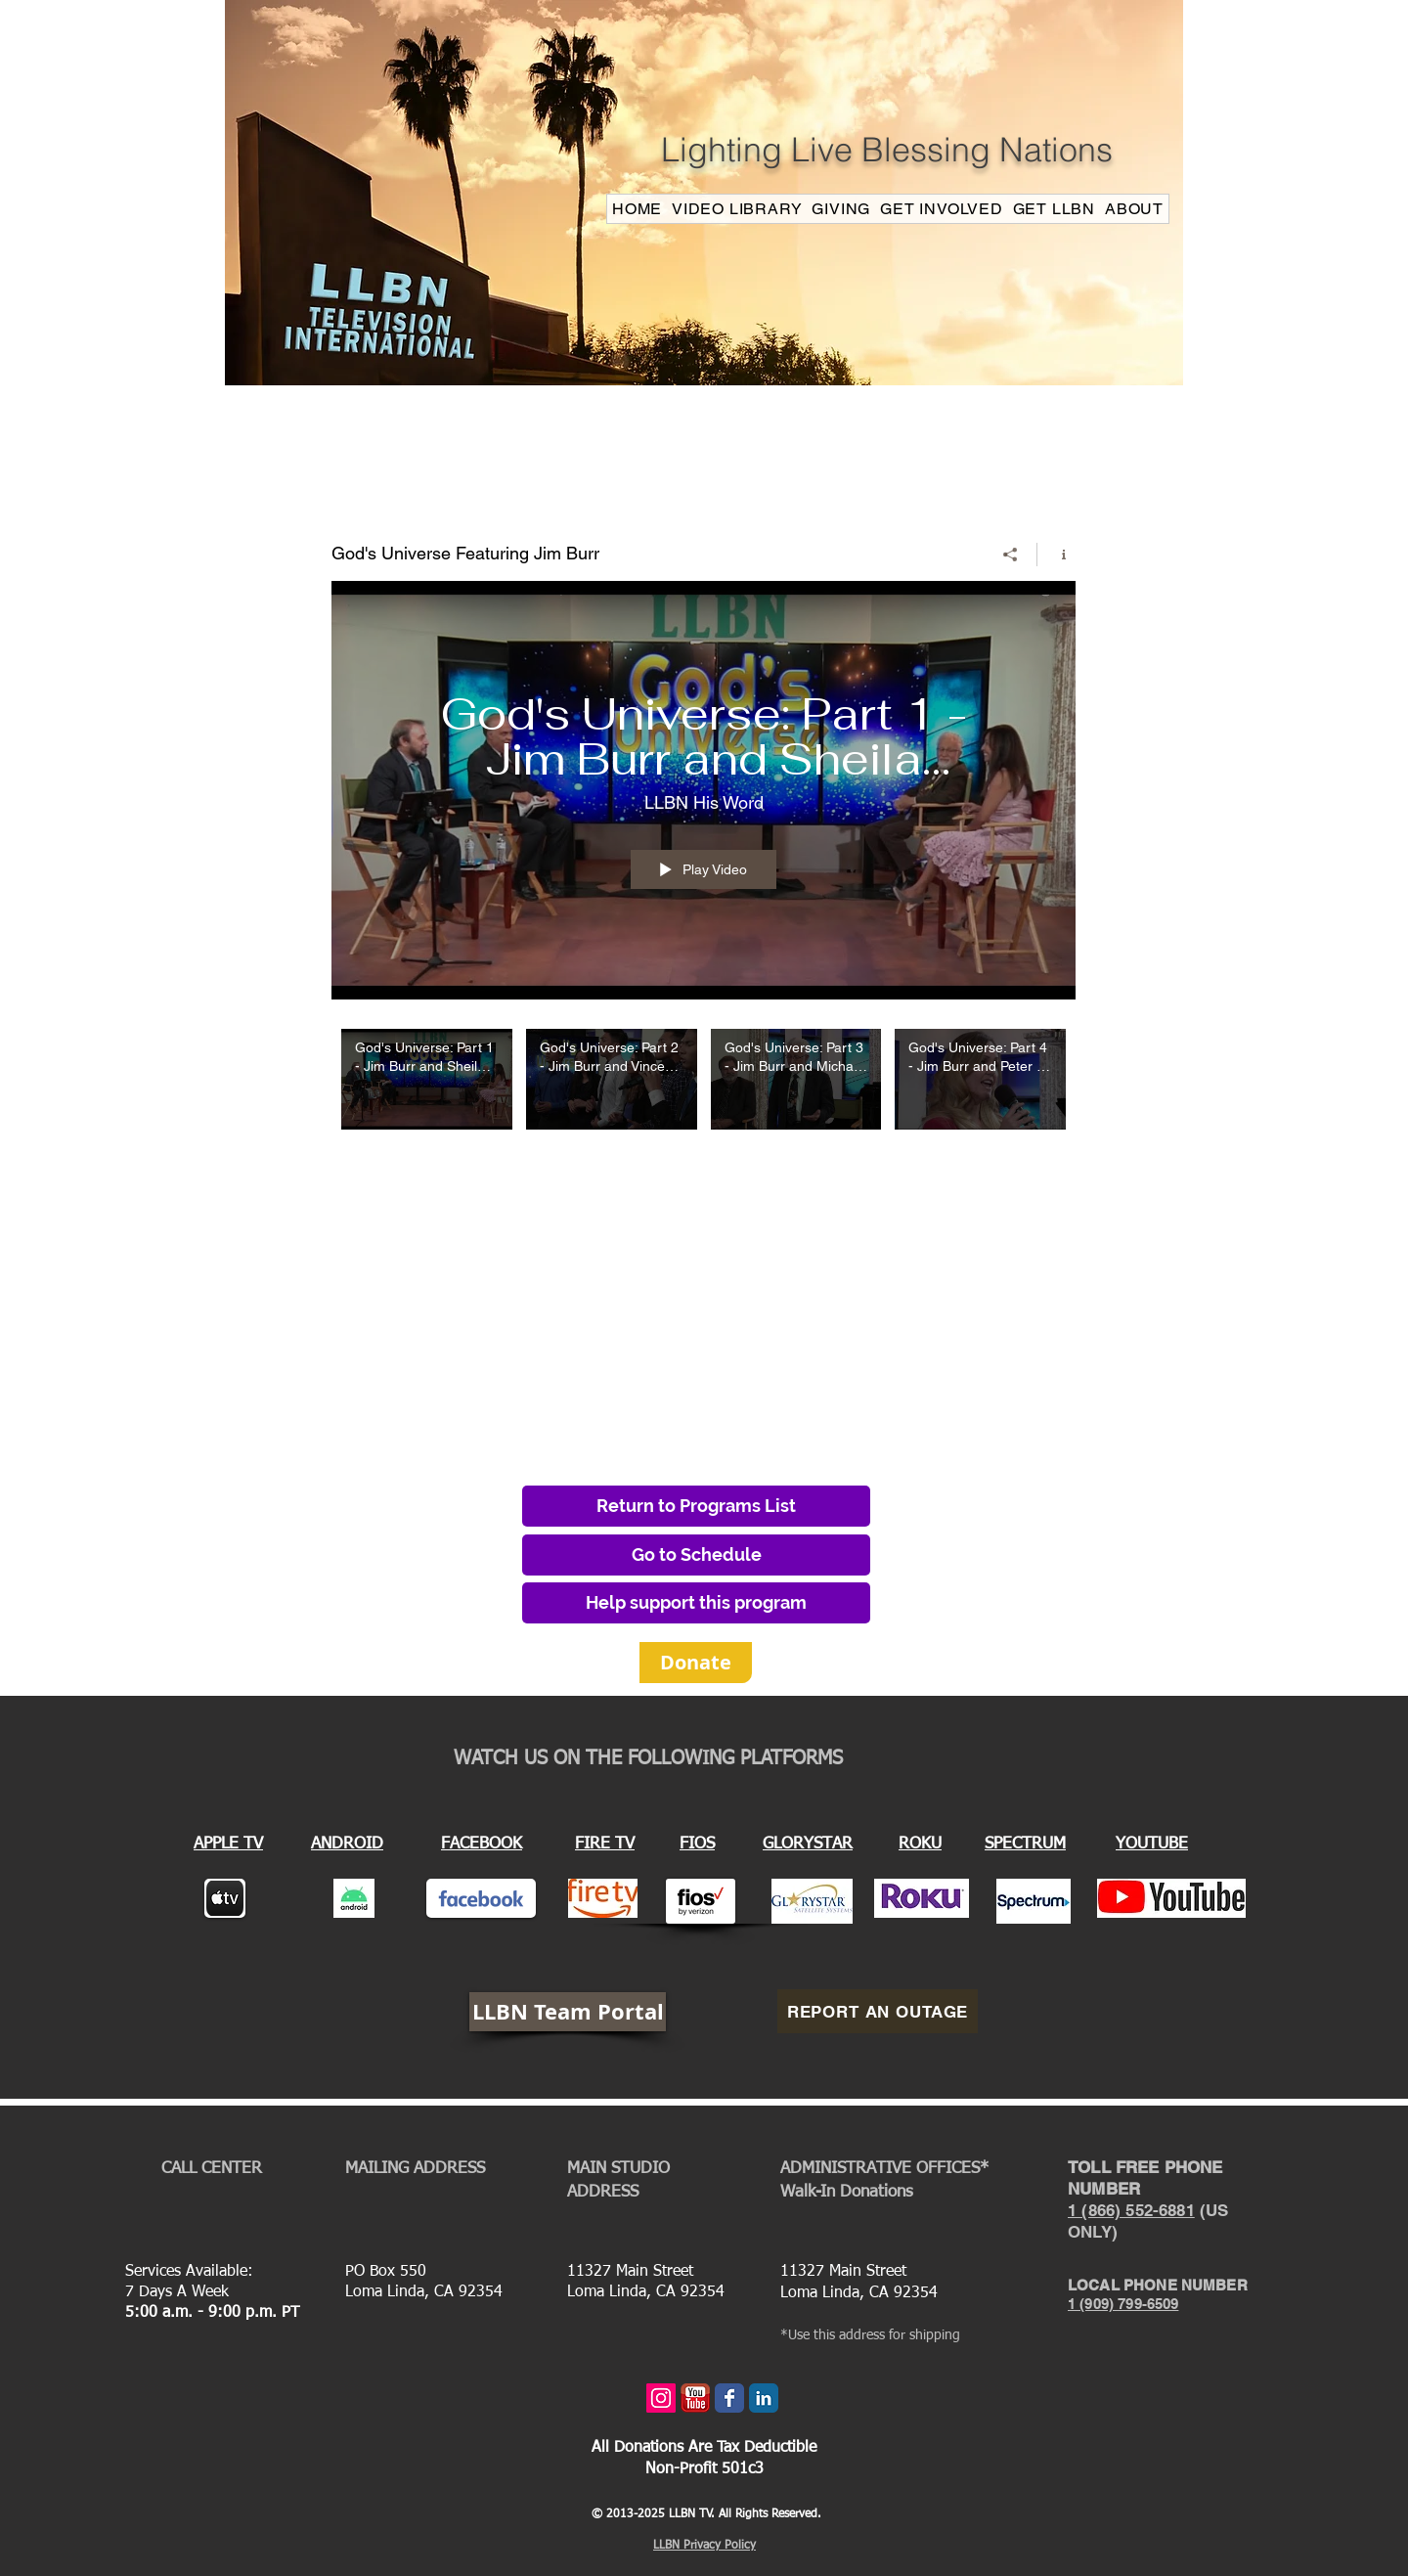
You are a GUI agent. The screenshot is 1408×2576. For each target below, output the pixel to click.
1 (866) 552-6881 (1131, 2210)
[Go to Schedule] (696, 1555)
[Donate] (695, 1662)
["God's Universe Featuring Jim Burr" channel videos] (703, 1092)
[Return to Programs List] (696, 1506)
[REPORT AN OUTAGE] (877, 2011)
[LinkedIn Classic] (763, 2398)
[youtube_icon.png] (695, 2398)
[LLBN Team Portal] (567, 2011)
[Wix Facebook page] (729, 2398)
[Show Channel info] (1056, 553)
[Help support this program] (696, 1602)
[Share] (1010, 553)
